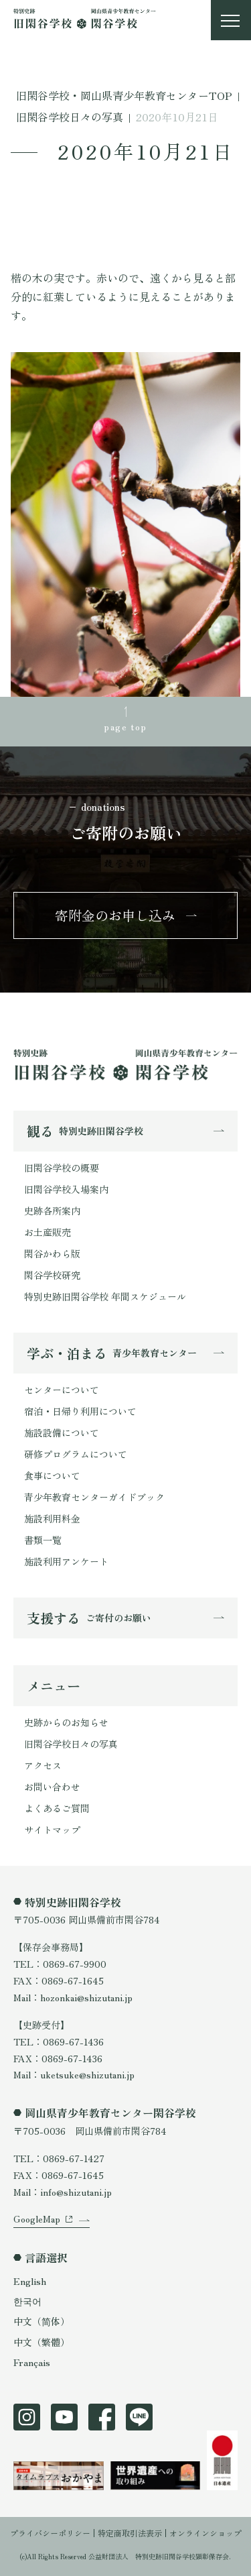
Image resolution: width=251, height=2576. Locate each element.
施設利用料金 (52, 1518)
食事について (52, 1475)
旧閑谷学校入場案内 (66, 1189)
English (29, 2281)
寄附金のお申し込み (115, 915)
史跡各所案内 (52, 1210)
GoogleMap (36, 2218)
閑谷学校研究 (52, 1275)
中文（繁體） (41, 2342)
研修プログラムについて (75, 1454)
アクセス (43, 1765)
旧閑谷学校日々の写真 (71, 1743)
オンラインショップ (205, 2532)
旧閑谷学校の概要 (61, 1167)
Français (31, 2362)
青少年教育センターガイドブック (94, 1497)
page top (125, 726)
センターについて (61, 1389)
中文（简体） (41, 2321)
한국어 (27, 2301)
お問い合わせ (52, 1786)
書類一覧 (43, 1540)
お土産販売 (47, 1232)
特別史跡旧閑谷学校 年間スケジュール (105, 1296)
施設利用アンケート (66, 1561)
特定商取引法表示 (130, 2532)
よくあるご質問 (57, 1808)
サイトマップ (52, 1829)
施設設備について (61, 1432)
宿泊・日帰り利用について (80, 1411)
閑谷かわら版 (52, 1253)
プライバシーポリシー (50, 2532)
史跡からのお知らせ (66, 1722)
